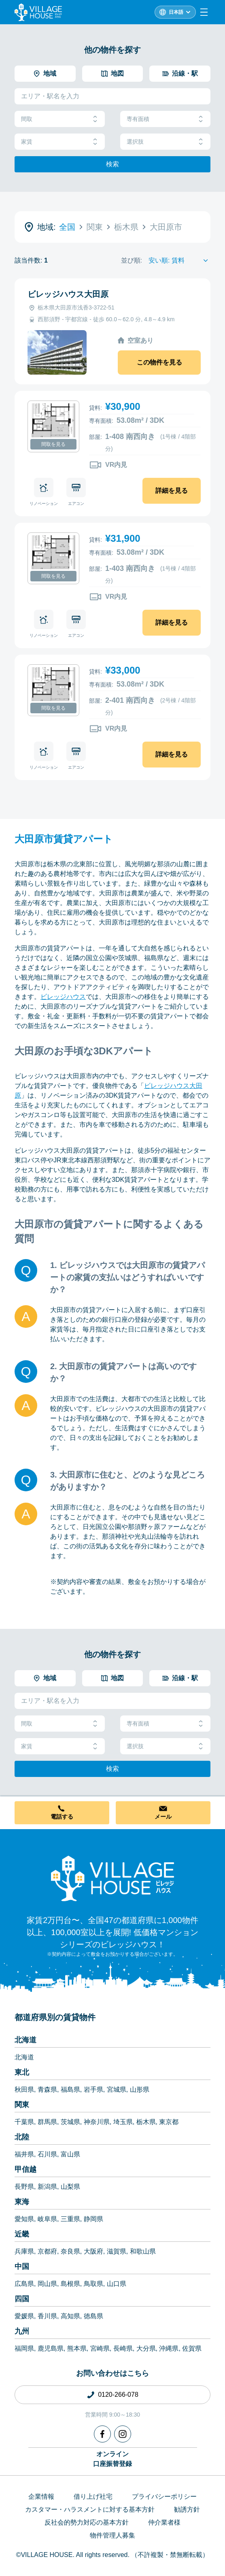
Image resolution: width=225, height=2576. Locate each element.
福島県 (70, 2089)
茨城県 (70, 2121)
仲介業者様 (164, 2522)
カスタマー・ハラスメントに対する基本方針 (90, 2509)
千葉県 (24, 2121)
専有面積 (165, 119)
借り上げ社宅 (93, 2496)
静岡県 (93, 2219)
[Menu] (203, 12)
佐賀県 (192, 2348)
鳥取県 (93, 2283)
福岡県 (24, 2348)
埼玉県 (123, 2121)
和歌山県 (143, 2251)
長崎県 (123, 2348)
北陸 (22, 2137)
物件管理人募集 (112, 2535)
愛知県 (24, 2219)
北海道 (25, 2040)
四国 (22, 2299)
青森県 (47, 2089)
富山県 (70, 2154)
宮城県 (116, 2089)
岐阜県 (47, 2219)
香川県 (47, 2316)
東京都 (168, 2121)
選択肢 (165, 141)
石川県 (47, 2154)
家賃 (59, 141)
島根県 (70, 2283)
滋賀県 (116, 2251)
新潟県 (47, 2186)
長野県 (24, 2186)
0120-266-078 (118, 2394)
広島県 (24, 2283)
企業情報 (41, 2496)
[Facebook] (102, 2433)
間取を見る (53, 444)
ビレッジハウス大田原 (68, 294)
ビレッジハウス (63, 996)
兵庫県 (24, 2251)
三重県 (70, 2219)
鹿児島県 (51, 2348)
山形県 (139, 2089)
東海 (22, 2202)
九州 (22, 2331)
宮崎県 (100, 2348)
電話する (62, 1816)
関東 (22, 2105)
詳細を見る (171, 490)
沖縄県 (168, 2348)
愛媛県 (24, 2316)
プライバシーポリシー (164, 2496)
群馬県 (47, 2121)
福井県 (24, 2154)
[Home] (112, 1878)
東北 (22, 2072)
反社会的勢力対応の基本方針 (87, 2522)
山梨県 (70, 2186)
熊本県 (77, 2348)
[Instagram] (122, 2433)
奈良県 (70, 2251)
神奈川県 (97, 2121)
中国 (22, 2266)
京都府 (47, 2251)
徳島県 (93, 2316)
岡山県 (47, 2283)
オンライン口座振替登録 (112, 2459)
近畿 (22, 2234)
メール (163, 1816)
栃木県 (146, 2121)
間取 (59, 119)
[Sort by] (179, 260)
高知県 (70, 2316)
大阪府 (93, 2251)
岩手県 (93, 2089)
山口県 (116, 2283)
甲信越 (25, 2169)
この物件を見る (159, 362)
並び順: (131, 260)
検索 (112, 164)
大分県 (146, 2348)
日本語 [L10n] (176, 12)
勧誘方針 (187, 2509)
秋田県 (24, 2089)
